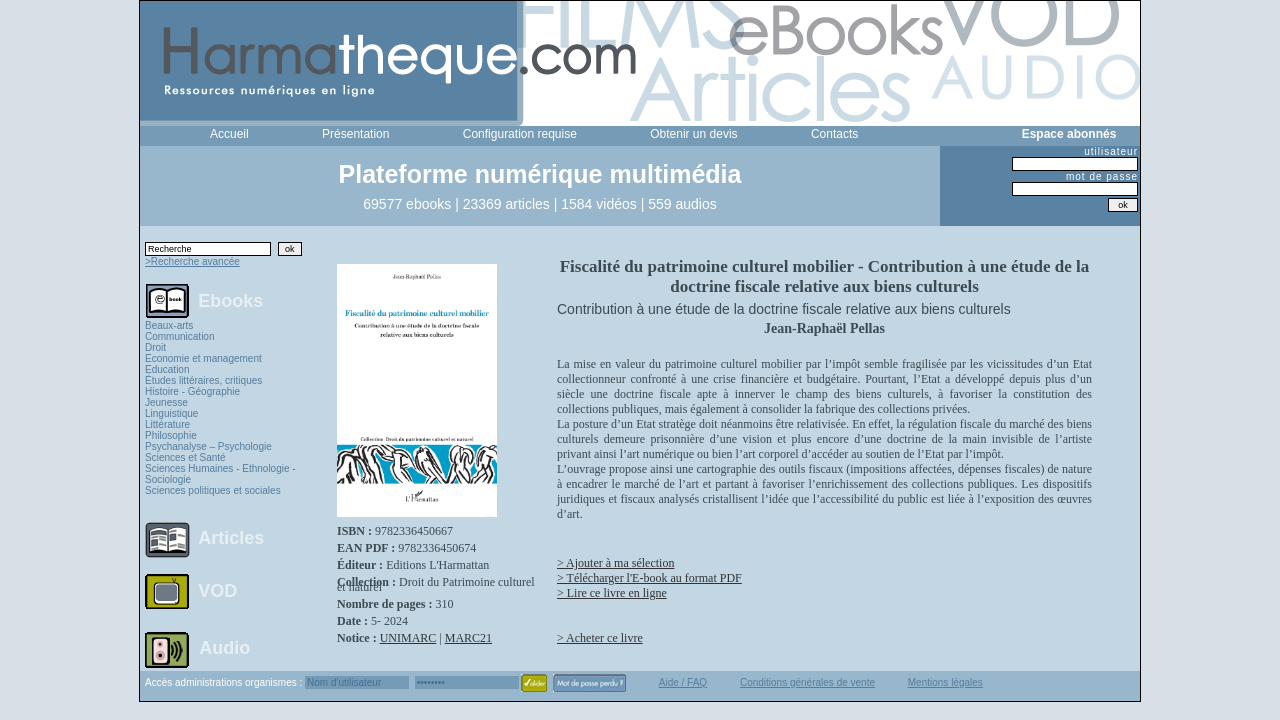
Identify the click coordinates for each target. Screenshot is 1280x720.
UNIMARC (408, 638)
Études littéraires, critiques (203, 380)
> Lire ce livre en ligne (612, 593)
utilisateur (1111, 151)
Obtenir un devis (693, 134)
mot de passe (1102, 176)
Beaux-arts (169, 325)
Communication (179, 336)
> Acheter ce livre (600, 638)
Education (167, 369)
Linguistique (171, 413)
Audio (224, 647)
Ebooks (230, 300)
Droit (155, 347)
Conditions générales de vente (807, 682)
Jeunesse (166, 402)
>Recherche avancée (192, 261)
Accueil (229, 134)
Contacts (834, 134)
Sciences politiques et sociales (213, 490)
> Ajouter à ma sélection (615, 563)
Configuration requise (520, 134)
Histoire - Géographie (192, 391)
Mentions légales (945, 682)
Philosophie (171, 435)
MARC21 (468, 638)
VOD (217, 591)
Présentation (355, 134)
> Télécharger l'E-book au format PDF (649, 578)
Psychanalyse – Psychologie (208, 446)
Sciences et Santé (185, 457)
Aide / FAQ (683, 682)
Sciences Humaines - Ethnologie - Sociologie (220, 474)
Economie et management (203, 358)
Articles (231, 538)
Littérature (167, 424)
